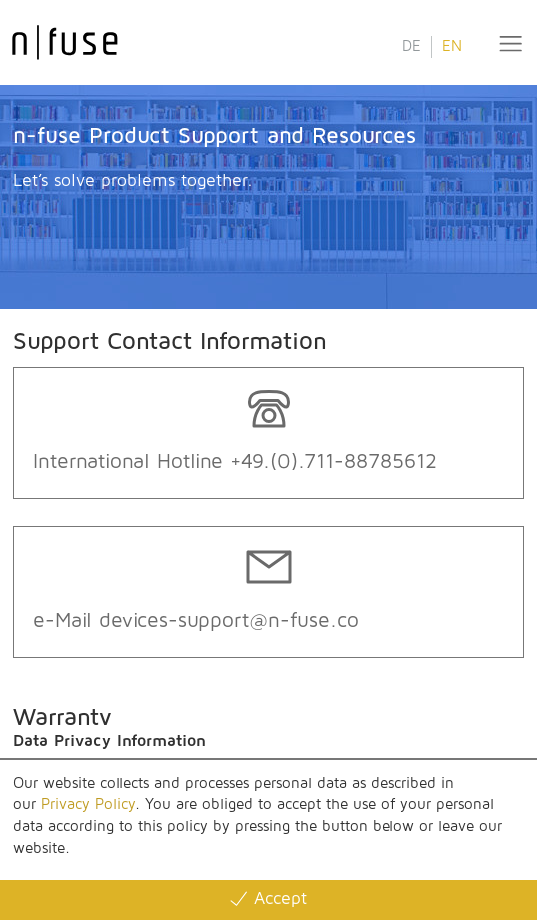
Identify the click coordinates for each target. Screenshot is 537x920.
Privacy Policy (88, 804)
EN (452, 46)
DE (411, 46)
